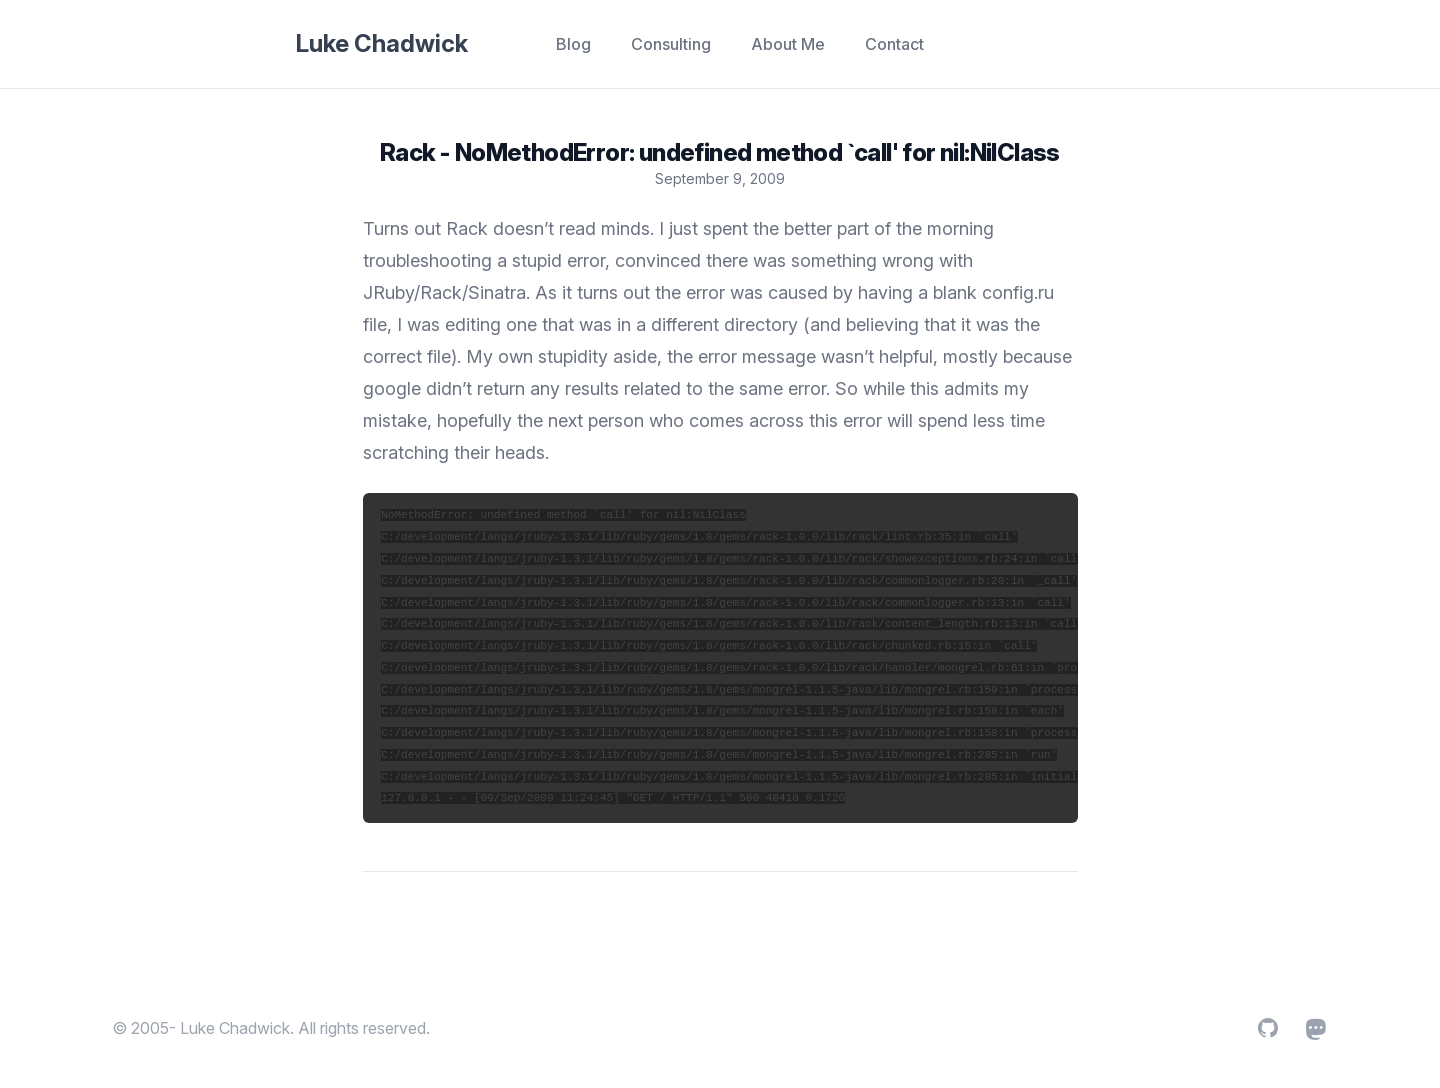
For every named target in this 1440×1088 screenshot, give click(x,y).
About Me (788, 44)
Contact (894, 44)
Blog (573, 44)
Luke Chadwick (382, 43)
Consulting (671, 44)
